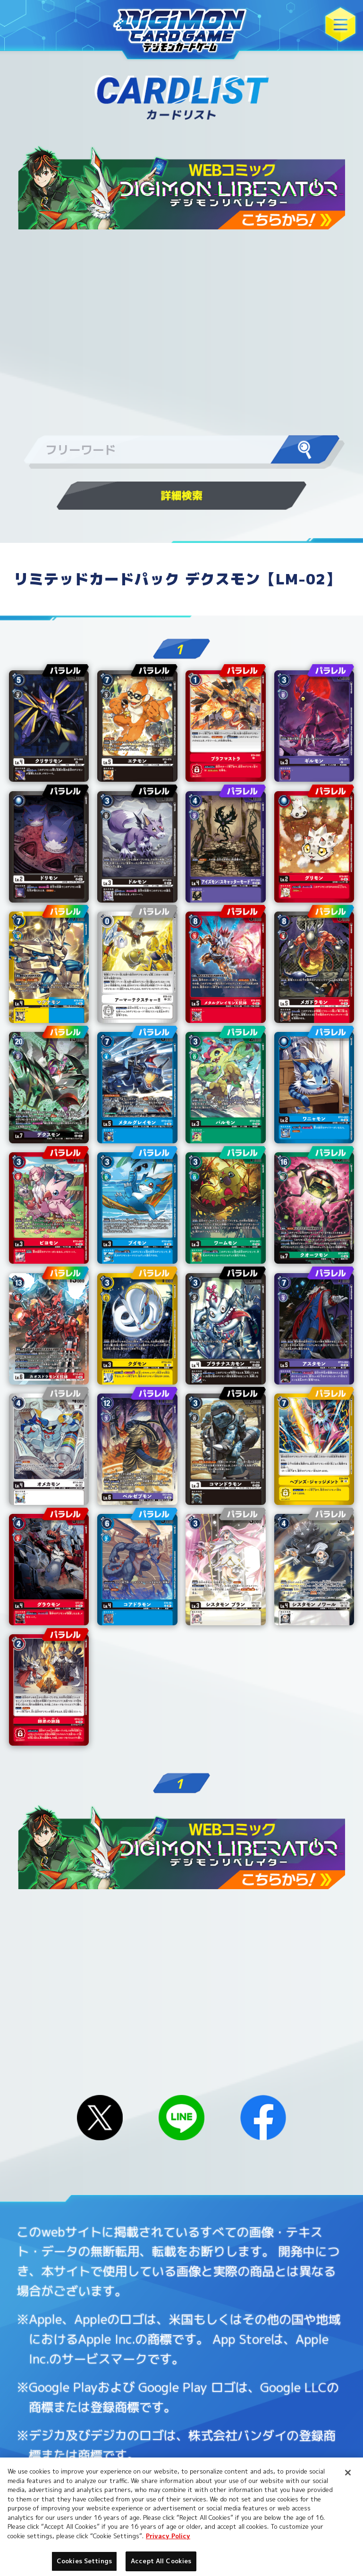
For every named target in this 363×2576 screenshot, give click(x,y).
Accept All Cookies (161, 2561)
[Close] (348, 2472)
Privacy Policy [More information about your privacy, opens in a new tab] (168, 2536)
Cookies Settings (84, 2561)
